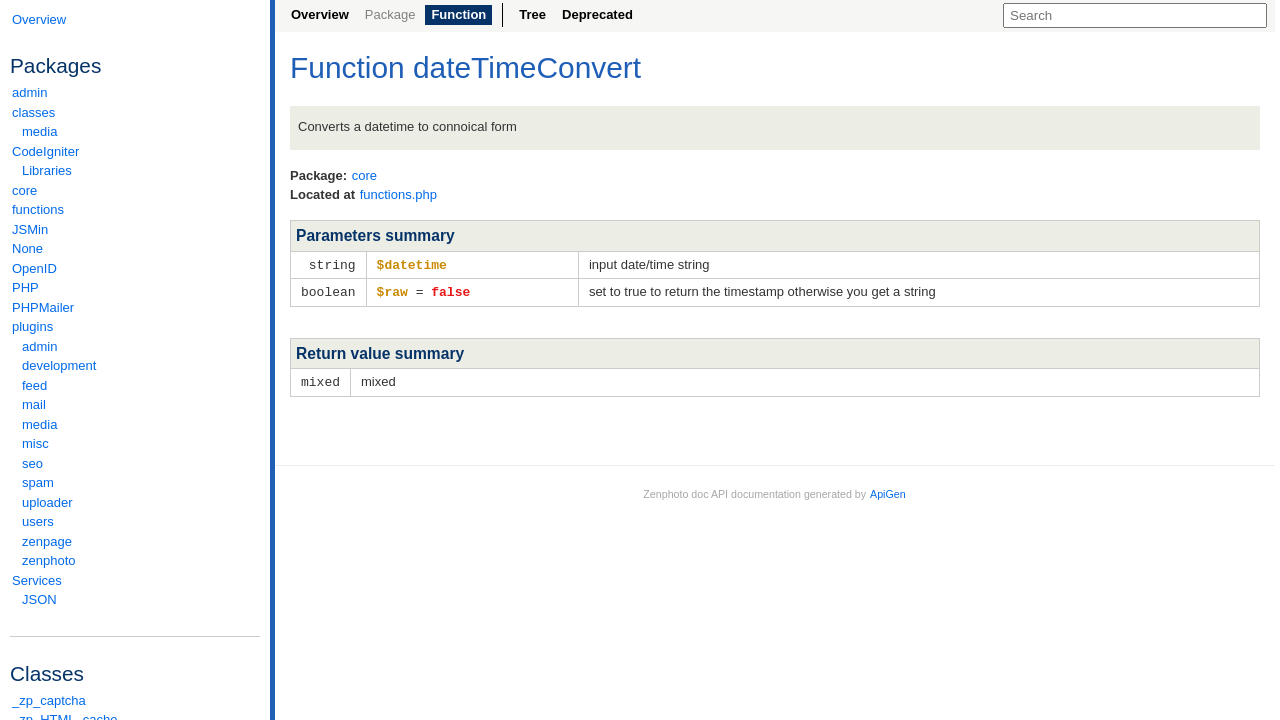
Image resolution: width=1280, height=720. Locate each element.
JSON (39, 599)
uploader (47, 502)
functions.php (398, 194)
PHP (25, 287)
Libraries (47, 170)
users (38, 521)
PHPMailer (43, 307)
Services (135, 580)
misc (35, 443)
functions (38, 209)
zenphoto (140, 560)
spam (38, 482)
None (27, 248)
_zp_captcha (49, 700)
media (39, 131)
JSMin (30, 229)
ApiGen (888, 491)
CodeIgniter (135, 151)
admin (29, 92)
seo (32, 463)
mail (34, 404)
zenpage (47, 541)
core (24, 190)
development (59, 365)
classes (135, 112)
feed (34, 385)
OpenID (34, 268)
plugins (135, 326)
